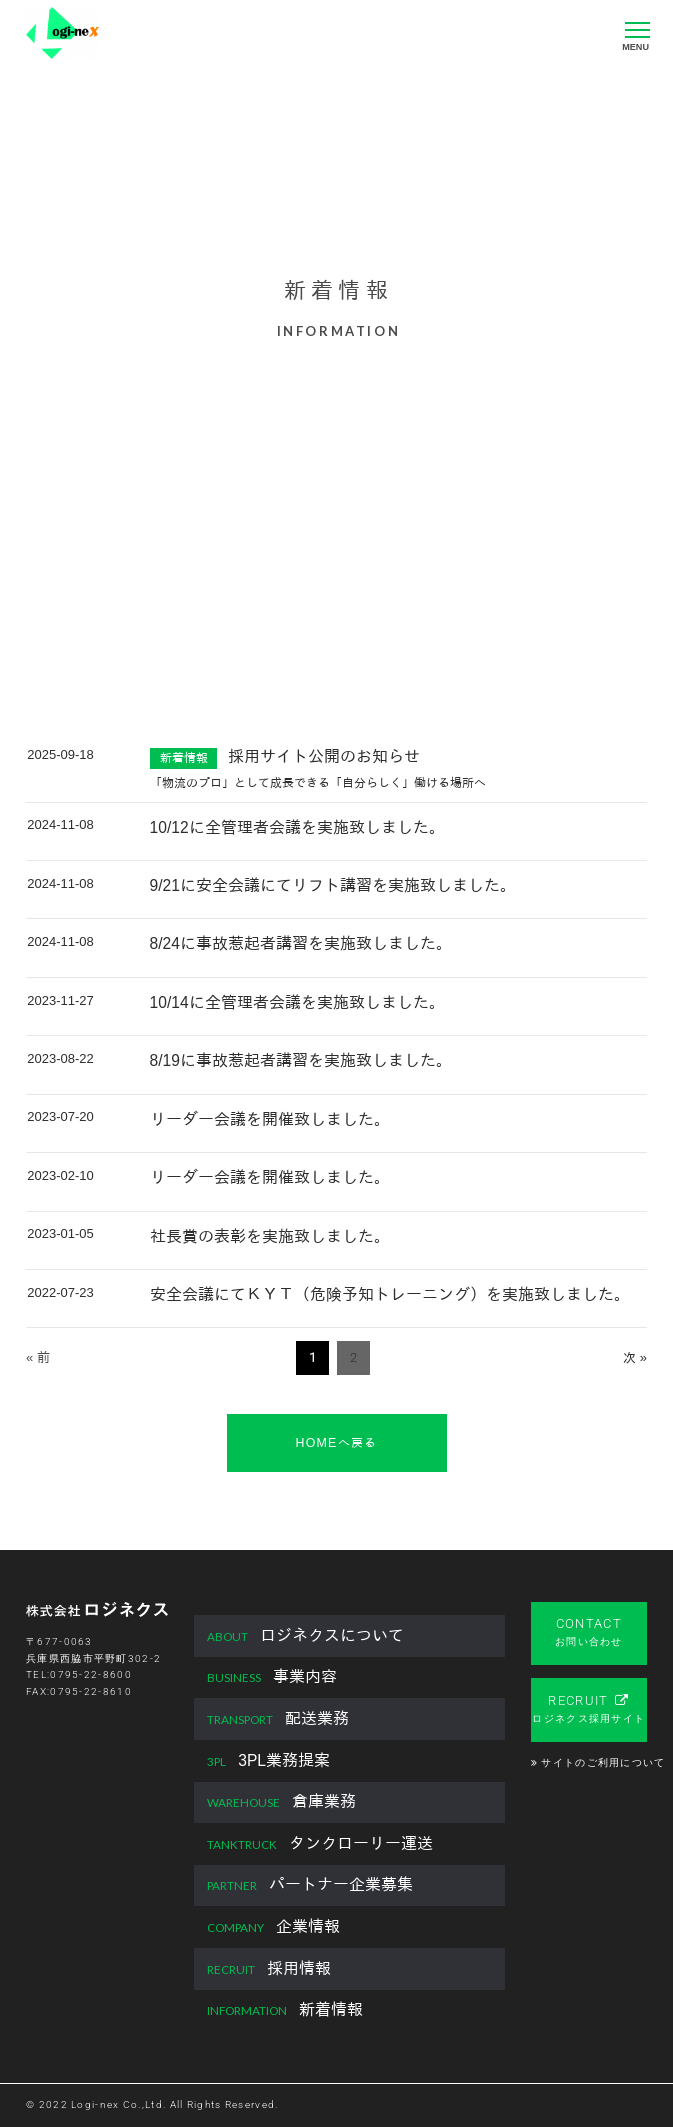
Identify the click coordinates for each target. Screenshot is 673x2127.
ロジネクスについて (305, 1636)
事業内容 (272, 1677)
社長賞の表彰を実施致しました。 (270, 1236)
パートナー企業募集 (310, 1885)
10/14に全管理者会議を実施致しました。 (297, 1002)
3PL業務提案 (268, 1761)
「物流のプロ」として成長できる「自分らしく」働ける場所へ (318, 782)
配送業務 (278, 1719)
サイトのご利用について (603, 1762)
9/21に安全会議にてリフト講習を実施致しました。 (333, 885)
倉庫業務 (281, 1802)
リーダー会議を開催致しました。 (270, 1119)
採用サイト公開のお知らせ (324, 756)
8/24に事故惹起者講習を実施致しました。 (301, 943)
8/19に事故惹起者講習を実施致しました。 (301, 1060)
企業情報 (273, 1927)
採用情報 (269, 1969)
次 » (635, 1357)
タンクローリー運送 (320, 1844)
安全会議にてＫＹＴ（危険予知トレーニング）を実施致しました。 (390, 1294)
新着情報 (285, 2010)
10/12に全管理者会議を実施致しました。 (297, 827)
